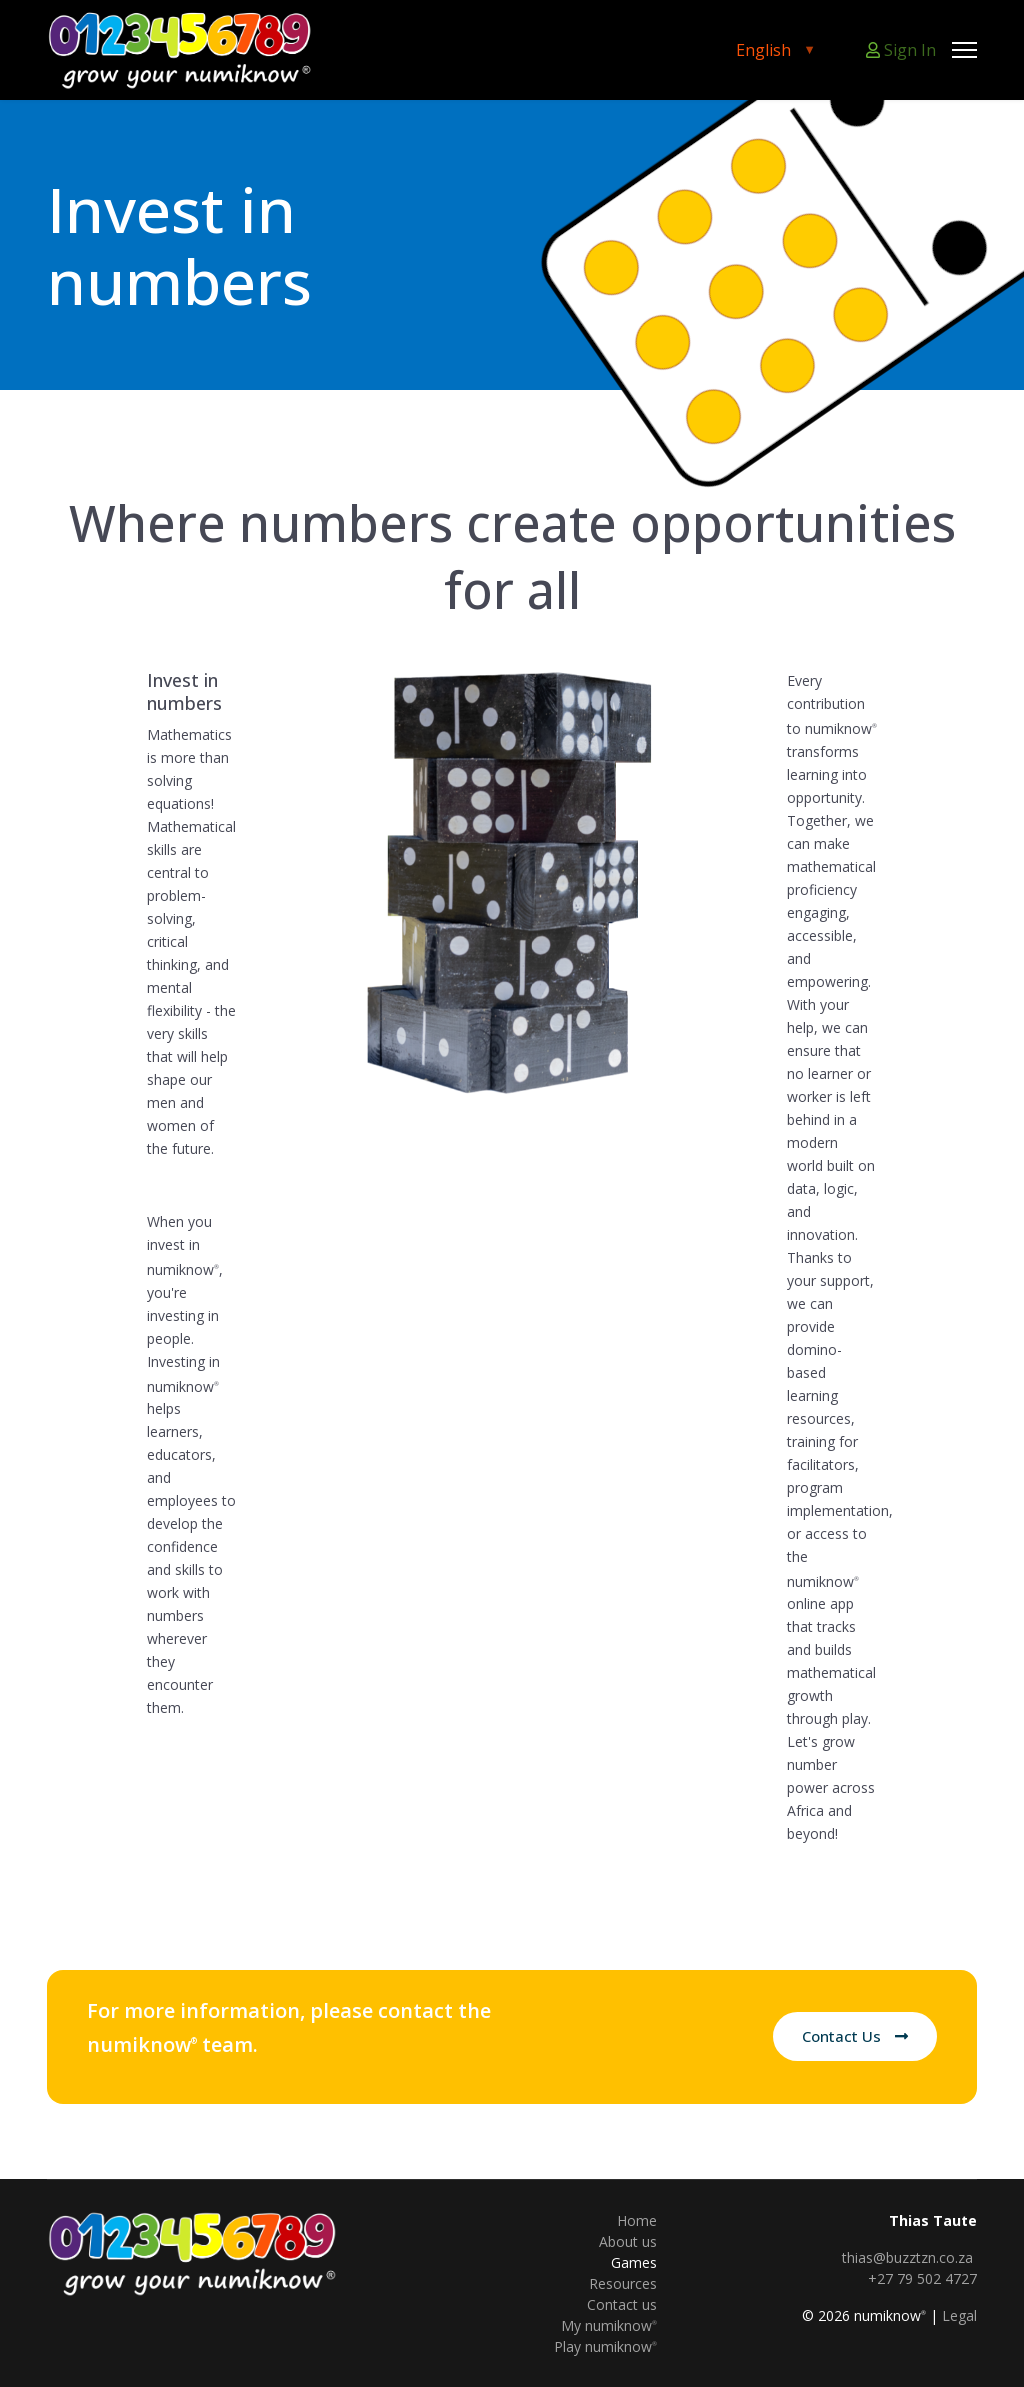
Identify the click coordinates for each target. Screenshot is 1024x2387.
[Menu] (964, 50)
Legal (959, 2315)
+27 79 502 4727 (922, 2278)
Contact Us (855, 2036)
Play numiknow (605, 2346)
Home (637, 2220)
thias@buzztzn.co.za (907, 2257)
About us (628, 2241)
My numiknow (609, 2325)
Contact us (622, 2304)
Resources (623, 2283)
